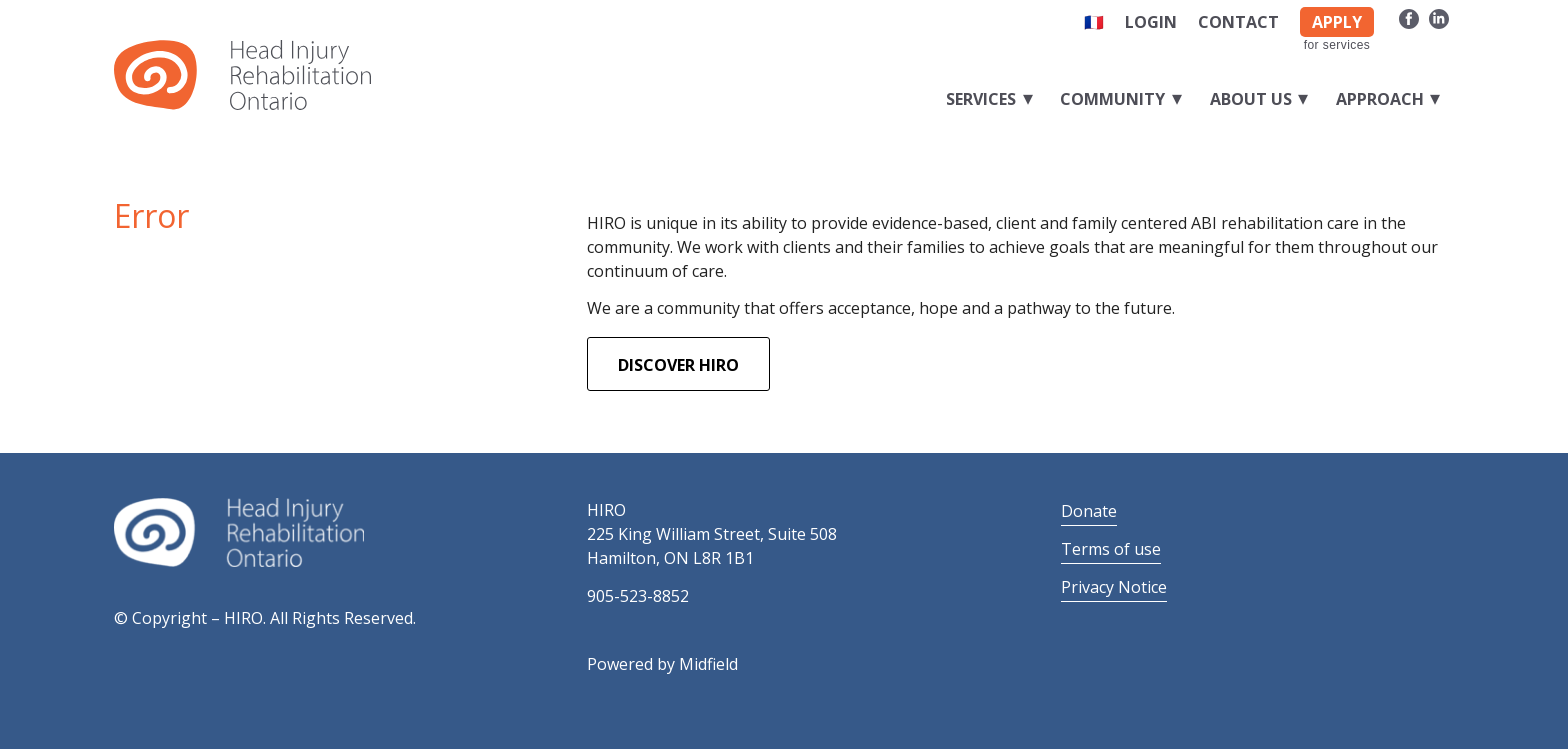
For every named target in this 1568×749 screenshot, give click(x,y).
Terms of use (1111, 549)
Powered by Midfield (662, 664)
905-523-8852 (638, 596)
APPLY (1337, 22)
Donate (1089, 511)
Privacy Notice (1114, 587)
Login (1151, 22)
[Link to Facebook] (1408, 18)
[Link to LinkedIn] (1439, 18)
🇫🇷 (1094, 22)
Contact (1238, 22)
